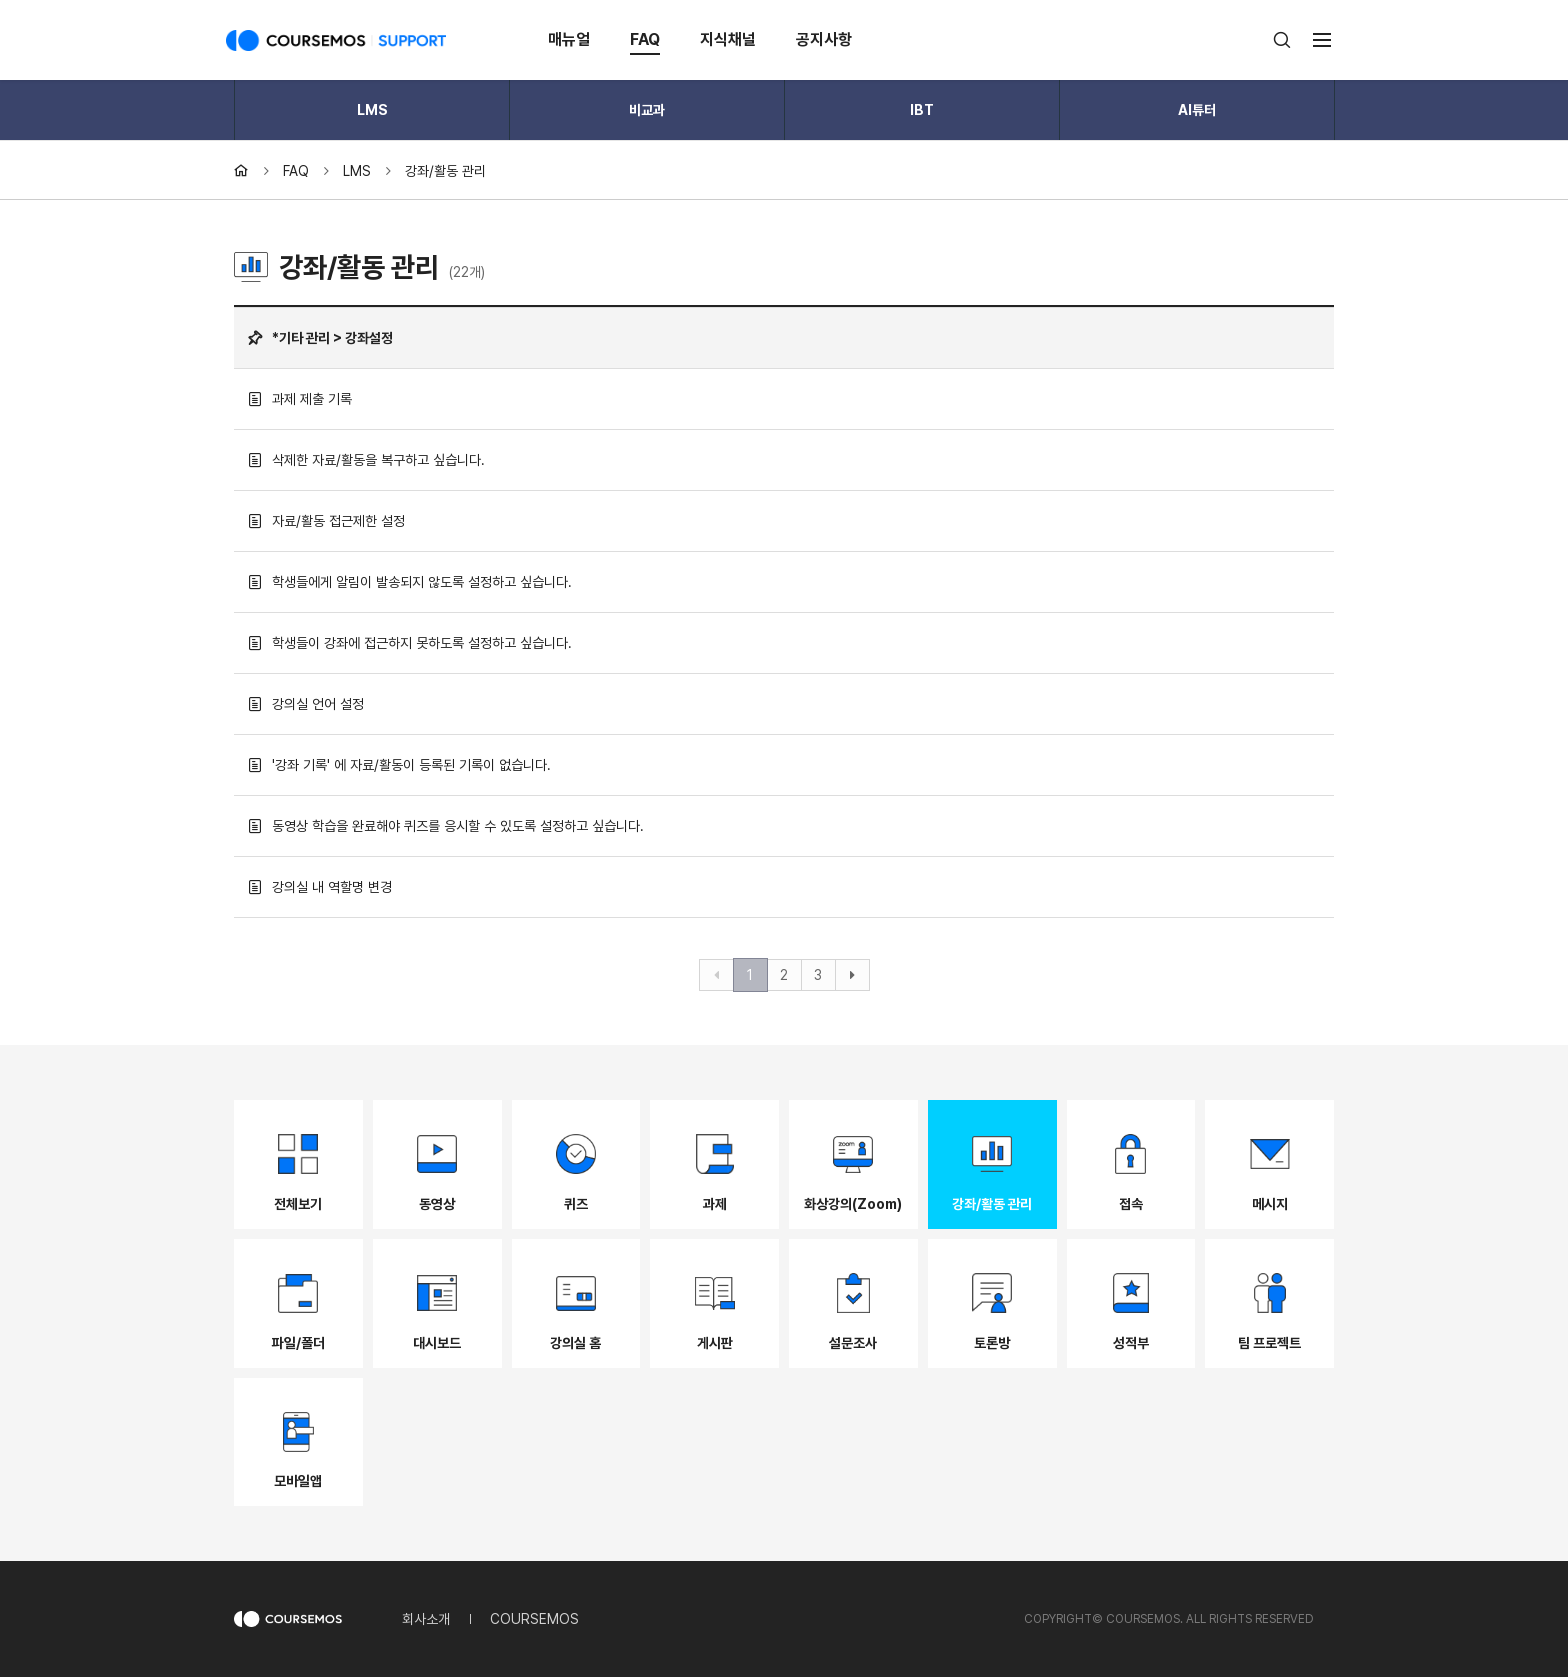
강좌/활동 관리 (445, 171)
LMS (372, 110)
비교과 (647, 110)
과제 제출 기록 (300, 399)
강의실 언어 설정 (306, 704)
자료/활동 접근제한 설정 (326, 521)
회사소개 (426, 1619)
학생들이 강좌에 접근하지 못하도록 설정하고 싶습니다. (410, 643)
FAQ (645, 39)
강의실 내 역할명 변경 (320, 887)
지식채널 (728, 39)
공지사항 (824, 39)
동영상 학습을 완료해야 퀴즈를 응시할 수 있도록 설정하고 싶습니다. (446, 826)
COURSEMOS (534, 1619)
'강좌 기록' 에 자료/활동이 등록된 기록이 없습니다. (399, 765)
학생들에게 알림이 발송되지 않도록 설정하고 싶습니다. (410, 582)
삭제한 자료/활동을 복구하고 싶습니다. (366, 460)
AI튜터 (1197, 110)
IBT (922, 110)
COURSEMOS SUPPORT (336, 40)
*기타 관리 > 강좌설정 (320, 338)
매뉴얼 (569, 39)
